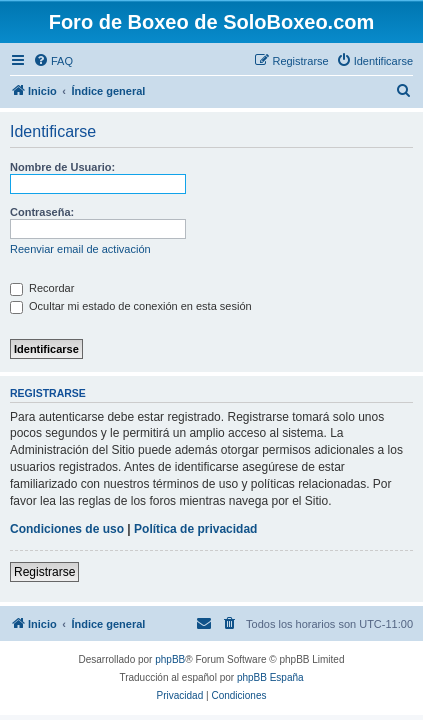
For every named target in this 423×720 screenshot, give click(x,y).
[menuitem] (53, 61)
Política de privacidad (195, 529)
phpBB (170, 659)
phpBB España (270, 677)
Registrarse (44, 572)
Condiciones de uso (67, 529)
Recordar (42, 288)
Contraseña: (42, 212)
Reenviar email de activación (80, 249)
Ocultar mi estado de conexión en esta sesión (131, 306)
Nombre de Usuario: (62, 167)
